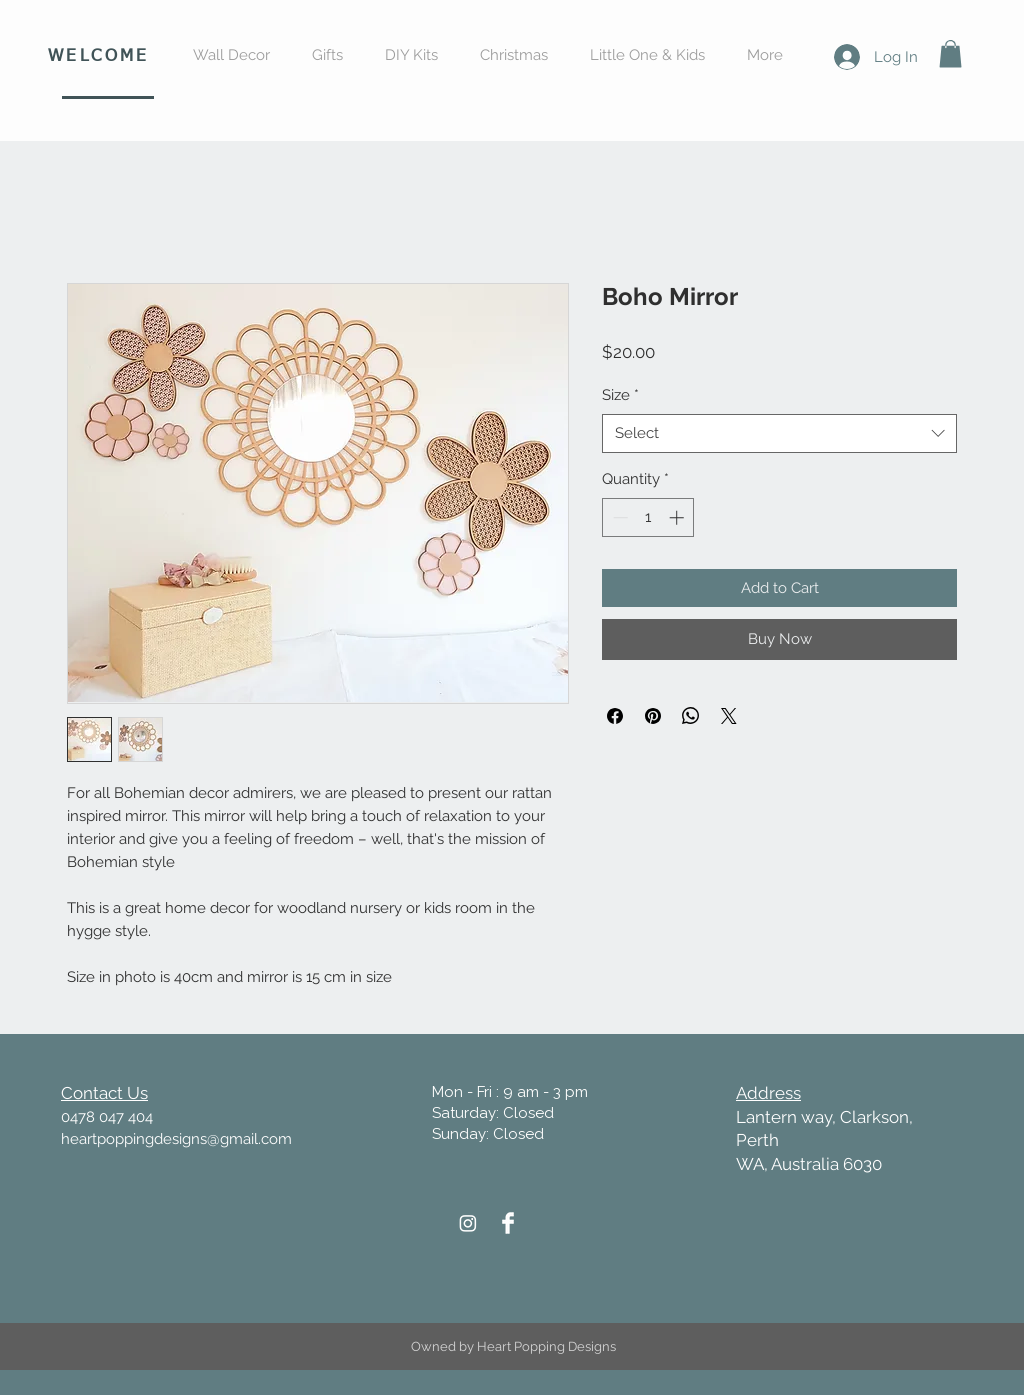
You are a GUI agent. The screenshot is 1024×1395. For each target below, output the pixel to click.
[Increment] (678, 517)
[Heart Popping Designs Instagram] (468, 1223)
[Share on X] (729, 716)
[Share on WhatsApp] (691, 716)
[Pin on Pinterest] (653, 716)
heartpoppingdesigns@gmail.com (176, 1139)
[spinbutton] (648, 517)
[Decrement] (618, 517)
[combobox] (779, 433)
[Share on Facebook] (615, 716)
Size (620, 395)
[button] (950, 53)
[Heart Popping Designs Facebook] (508, 1223)
